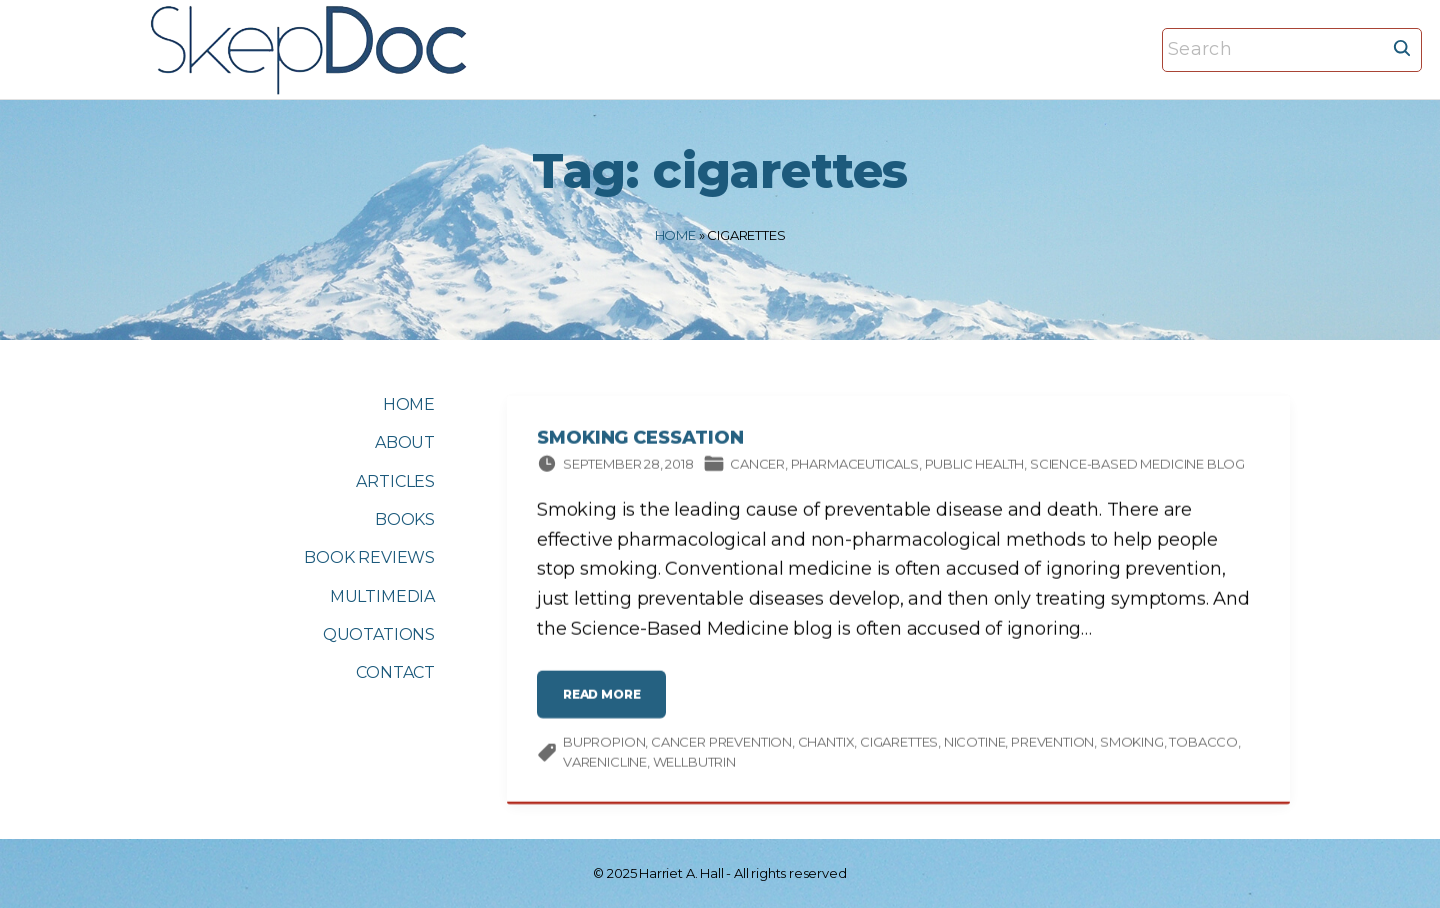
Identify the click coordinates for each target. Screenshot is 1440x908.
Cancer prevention (721, 745)
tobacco (1203, 745)
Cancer (757, 467)
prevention (1052, 745)
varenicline (605, 765)
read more (607, 705)
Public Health (975, 467)
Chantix (826, 745)
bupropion (604, 745)
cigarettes (899, 745)
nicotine (975, 745)
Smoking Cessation (640, 441)
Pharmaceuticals (855, 467)
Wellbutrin (694, 765)
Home (675, 235)
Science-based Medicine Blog (1137, 467)
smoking (1132, 745)
